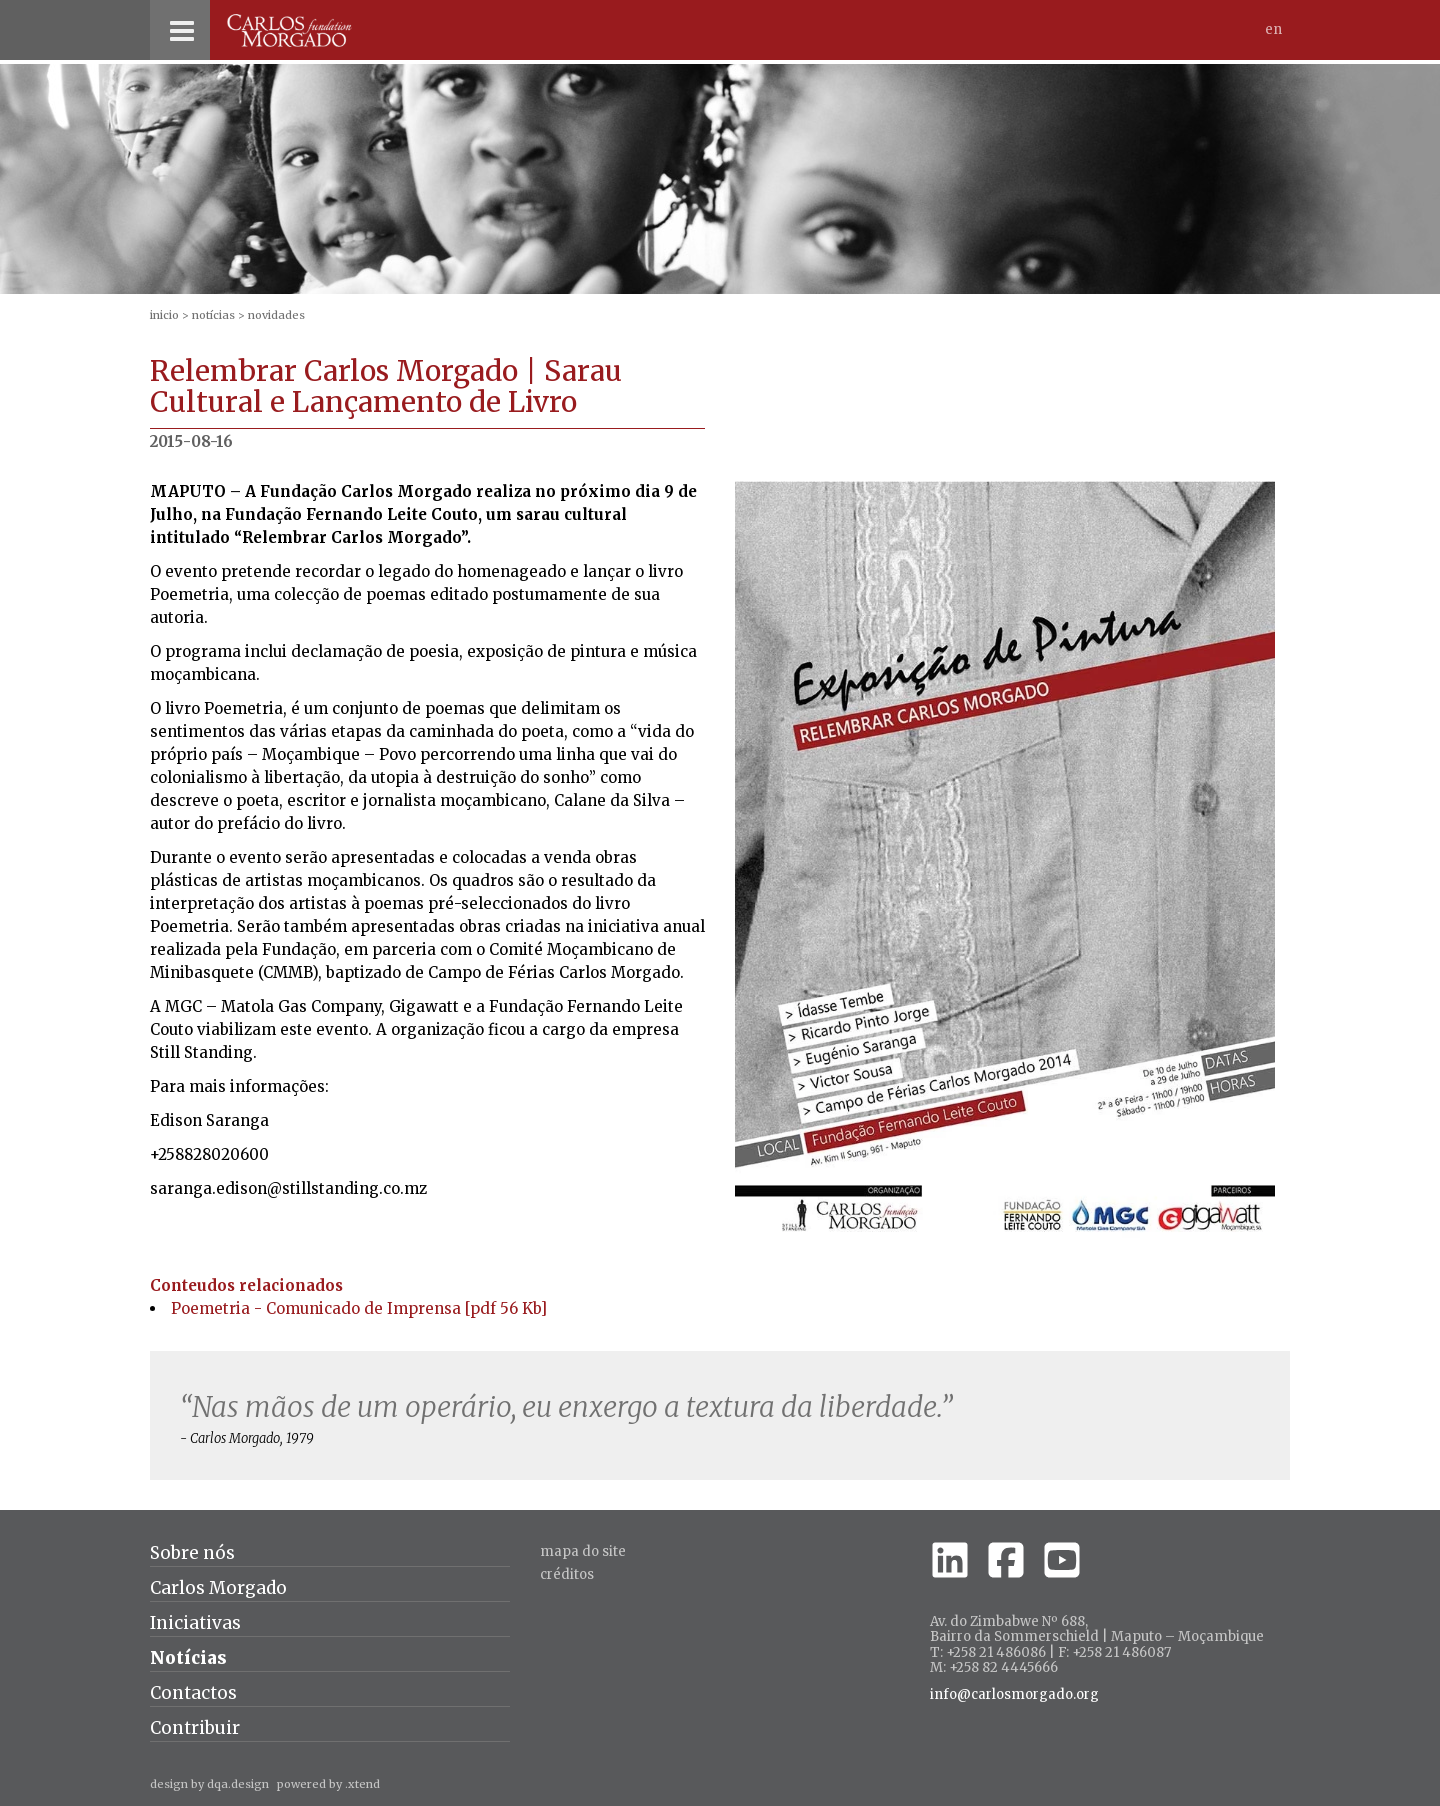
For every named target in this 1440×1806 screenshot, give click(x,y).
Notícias (213, 315)
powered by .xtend (328, 1784)
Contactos (193, 1693)
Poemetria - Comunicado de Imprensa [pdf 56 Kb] (359, 1308)
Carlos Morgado (218, 1588)
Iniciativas (195, 1623)
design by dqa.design (209, 1784)
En (1273, 29)
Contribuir (195, 1728)
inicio (164, 315)
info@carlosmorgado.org (1014, 1695)
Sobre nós (192, 1553)
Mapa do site (583, 1551)
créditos (567, 1574)
